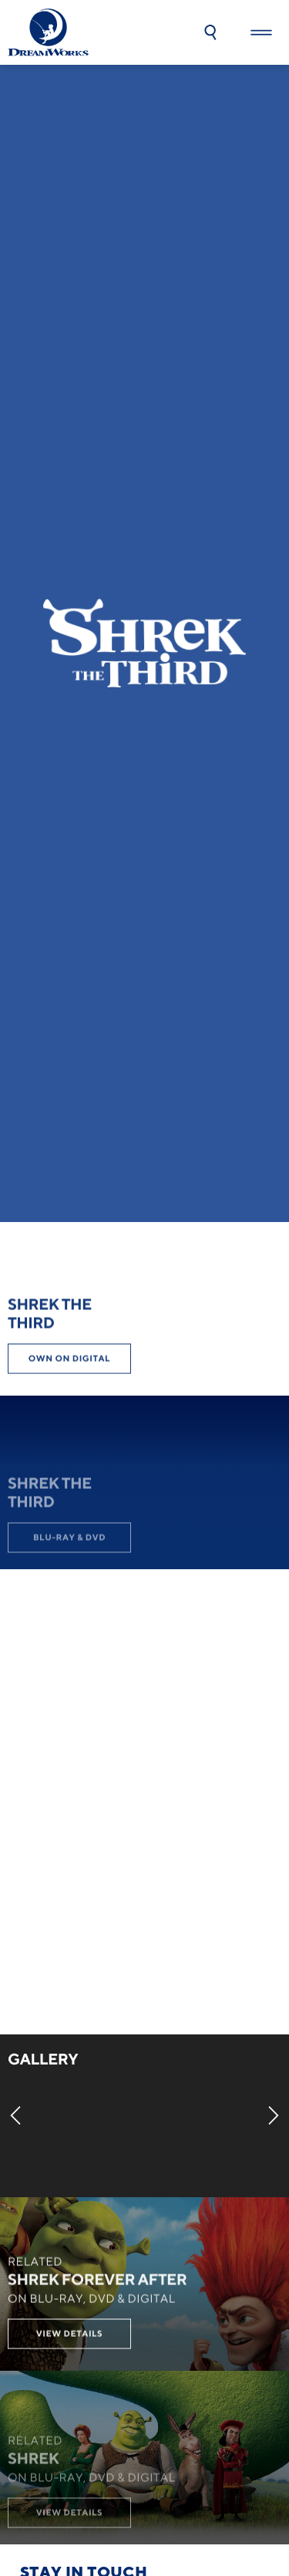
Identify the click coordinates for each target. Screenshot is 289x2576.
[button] (210, 32)
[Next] (273, 2115)
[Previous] (15, 2115)
